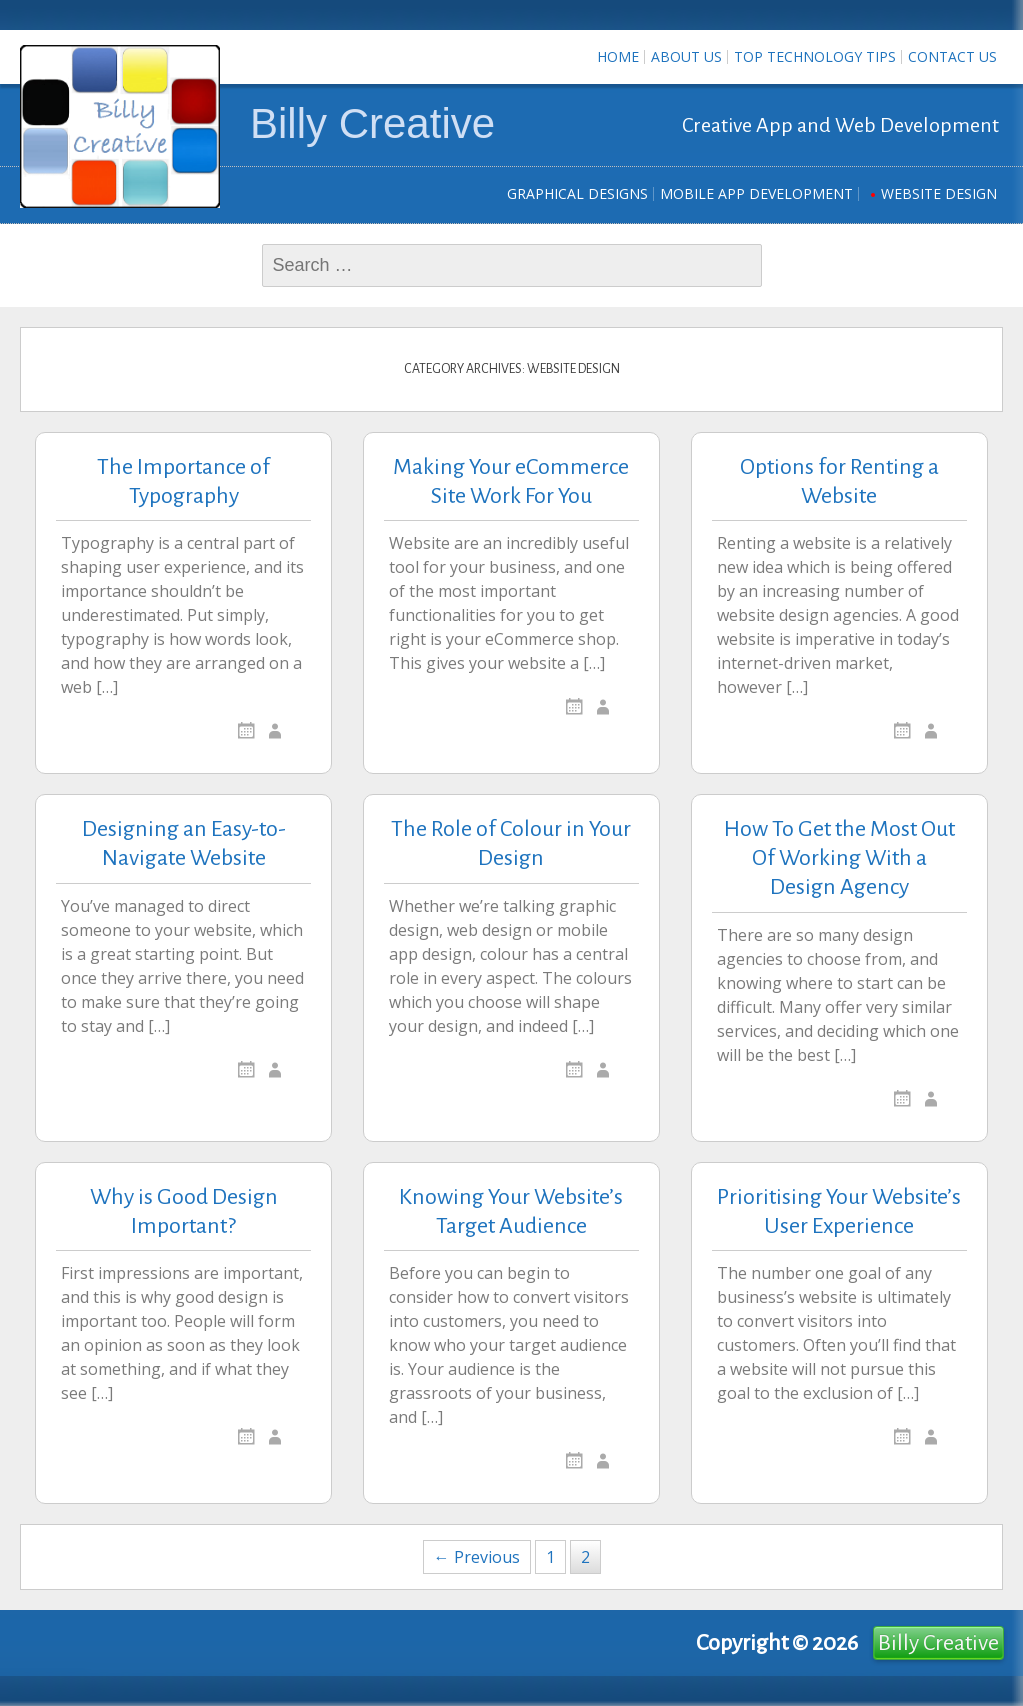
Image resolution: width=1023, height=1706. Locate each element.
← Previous (477, 1557)
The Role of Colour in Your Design (511, 843)
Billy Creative (372, 123)
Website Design (939, 193)
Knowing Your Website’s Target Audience (511, 1211)
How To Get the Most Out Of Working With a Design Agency (839, 858)
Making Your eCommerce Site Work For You (511, 481)
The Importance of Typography (183, 481)
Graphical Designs (577, 193)
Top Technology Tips (815, 56)
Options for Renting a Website (839, 481)
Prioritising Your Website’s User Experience (839, 1211)
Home (618, 56)
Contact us (952, 56)
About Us (686, 56)
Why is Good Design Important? (184, 1211)
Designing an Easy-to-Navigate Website (184, 843)
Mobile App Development (756, 193)
